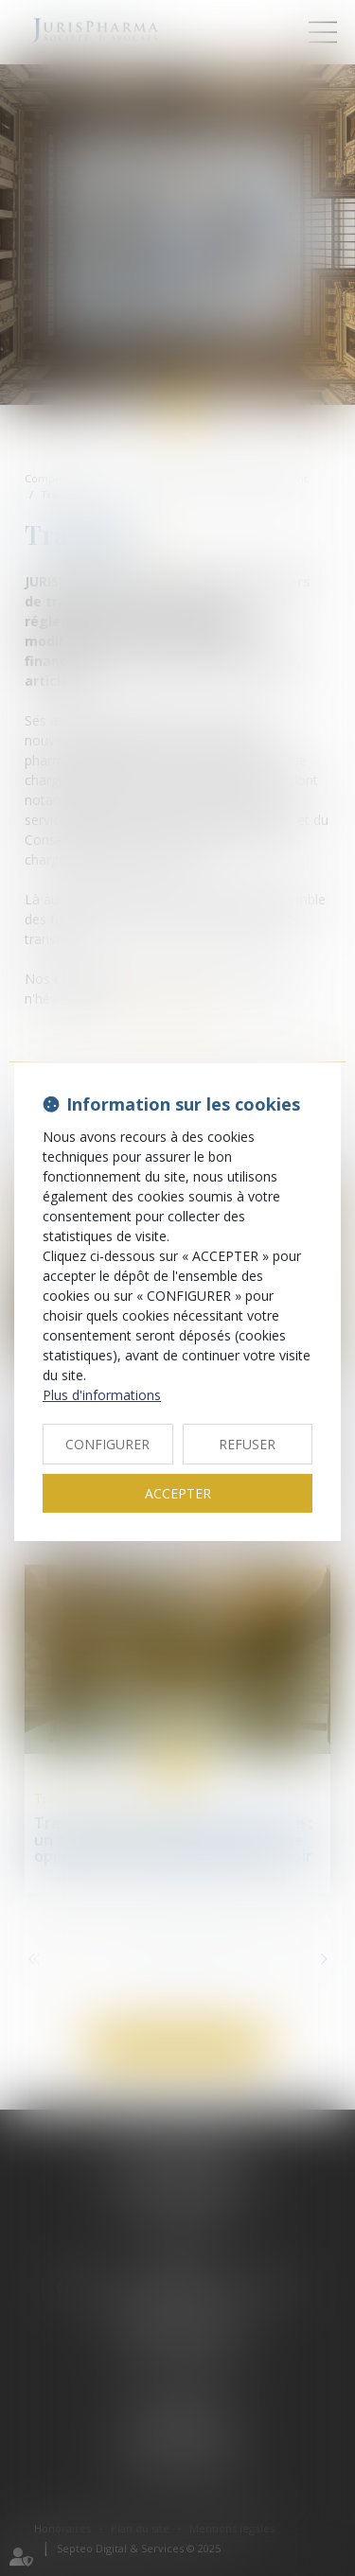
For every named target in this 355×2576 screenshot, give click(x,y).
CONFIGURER (107, 1444)
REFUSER (247, 1444)
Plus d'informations (102, 1395)
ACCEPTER (178, 1493)
